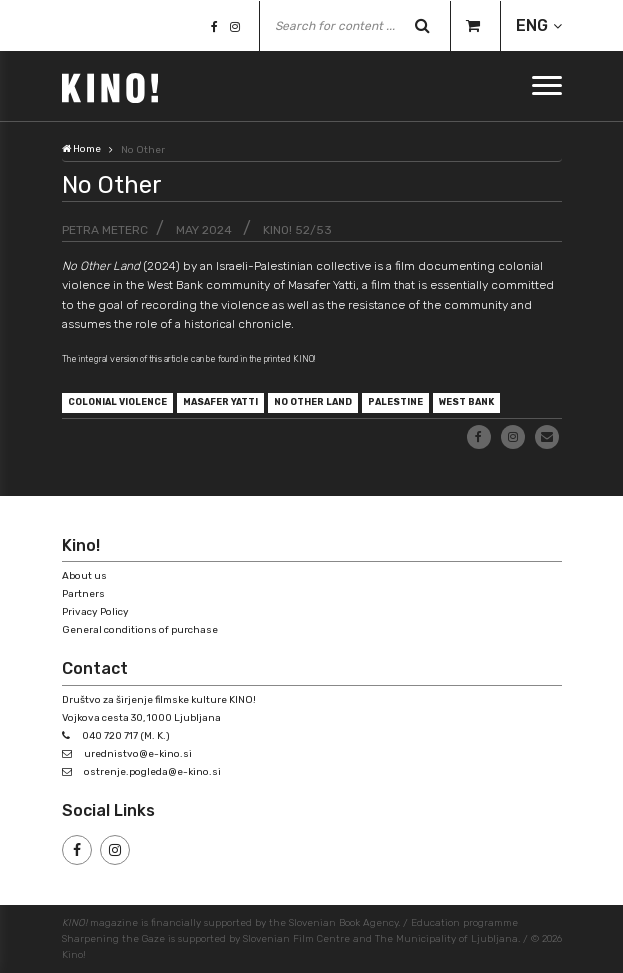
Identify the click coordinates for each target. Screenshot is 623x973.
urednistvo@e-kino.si (138, 754)
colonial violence (117, 402)
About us (84, 576)
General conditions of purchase (140, 630)
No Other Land (313, 402)
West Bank (466, 402)
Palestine (395, 402)
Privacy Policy (95, 612)
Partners (83, 594)
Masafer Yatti (220, 402)
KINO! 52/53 (297, 230)
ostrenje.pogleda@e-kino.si (152, 772)
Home (81, 149)
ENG (532, 25)
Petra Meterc (105, 230)
